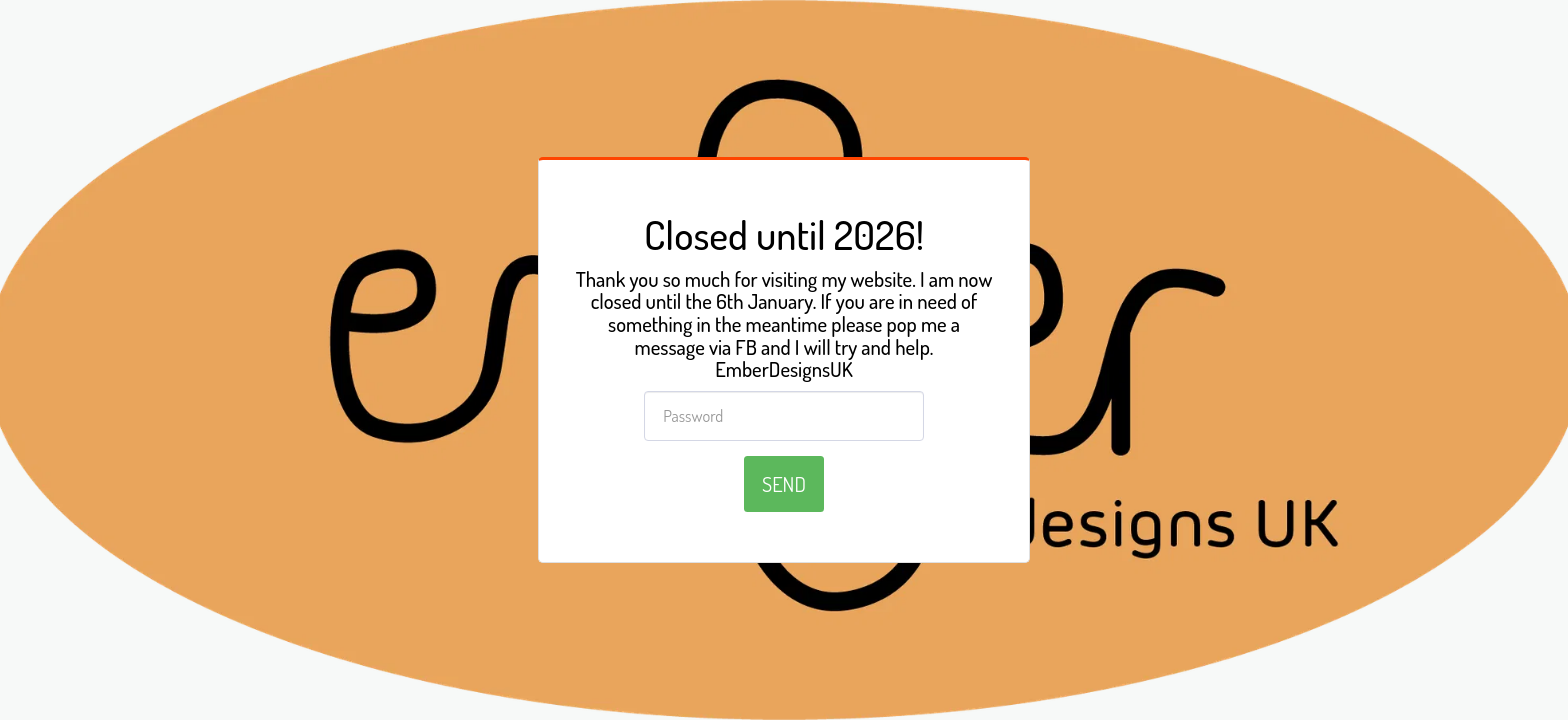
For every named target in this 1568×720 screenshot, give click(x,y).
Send (784, 484)
